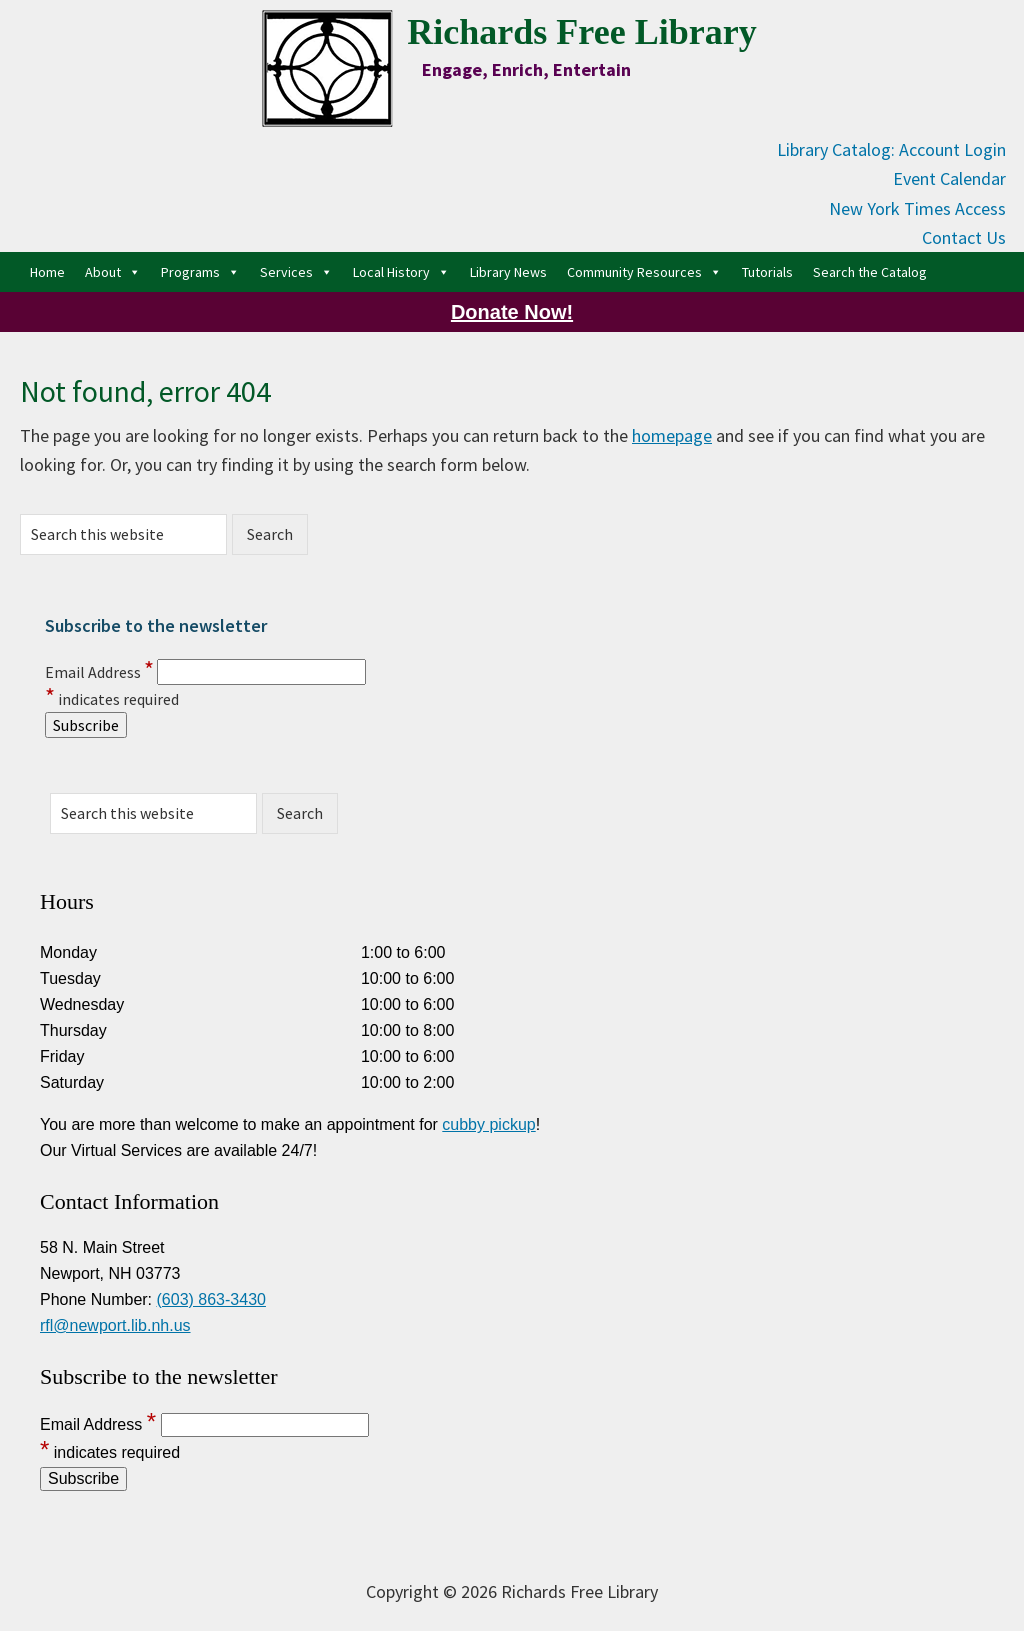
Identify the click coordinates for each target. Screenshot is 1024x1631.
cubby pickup (488, 1124)
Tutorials (767, 272)
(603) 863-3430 (211, 1299)
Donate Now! (512, 312)
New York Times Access (917, 208)
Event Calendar (949, 178)
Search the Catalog (870, 272)
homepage (672, 435)
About (113, 272)
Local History (401, 272)
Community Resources (644, 272)
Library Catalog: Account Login (891, 149)
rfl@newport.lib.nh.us (115, 1325)
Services (296, 272)
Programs (200, 272)
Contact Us (964, 237)
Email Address (99, 672)
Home (47, 272)
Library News (508, 272)
